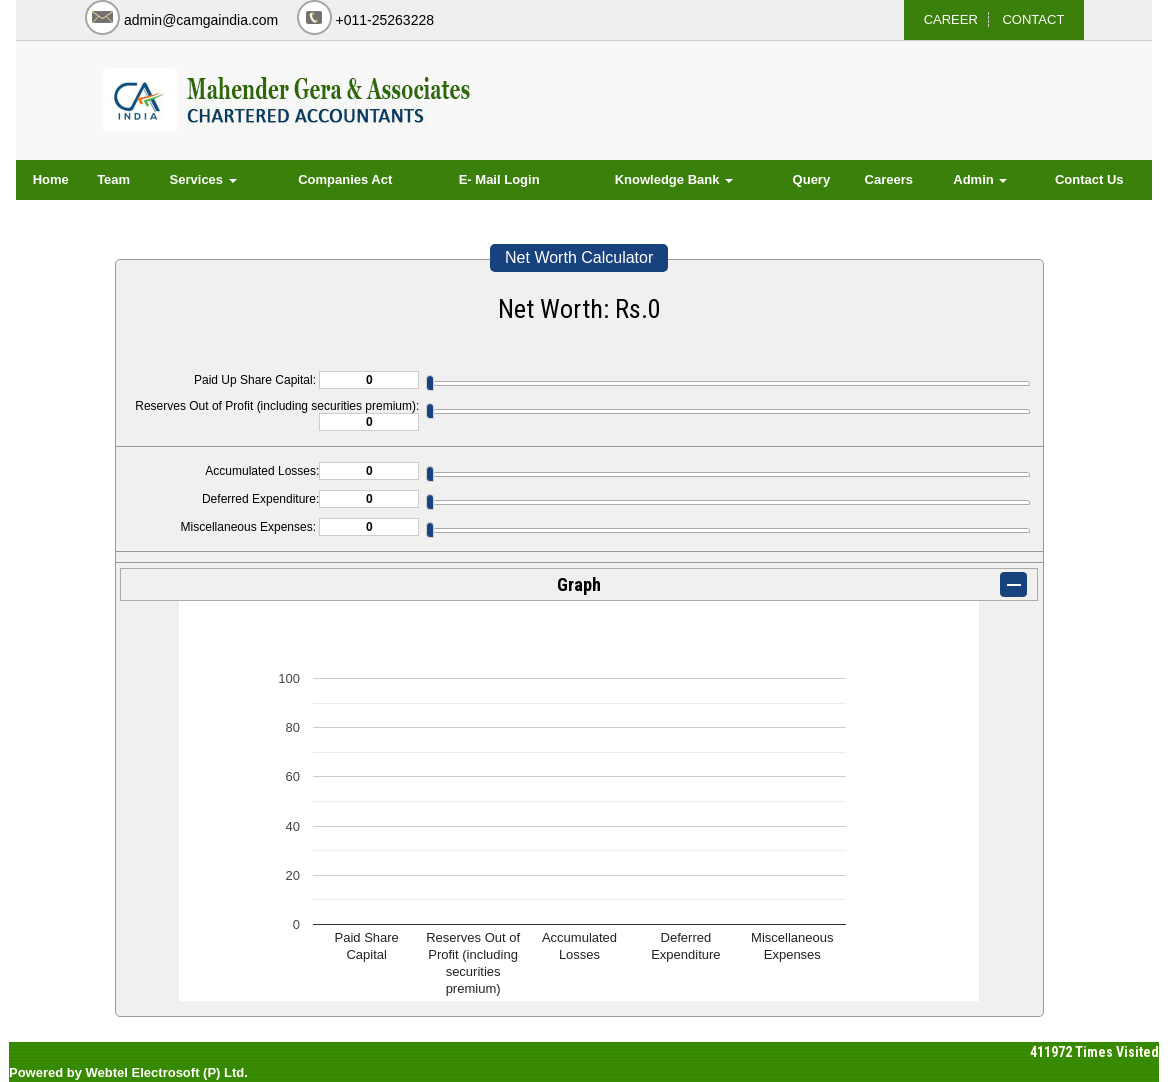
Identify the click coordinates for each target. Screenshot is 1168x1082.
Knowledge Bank (674, 179)
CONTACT (1033, 19)
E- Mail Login (499, 179)
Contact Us (1089, 179)
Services (203, 179)
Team (113, 179)
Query (812, 179)
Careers (889, 179)
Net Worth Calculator (579, 257)
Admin (980, 179)
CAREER (951, 19)
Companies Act (345, 179)
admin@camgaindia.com (201, 20)
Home (51, 179)
